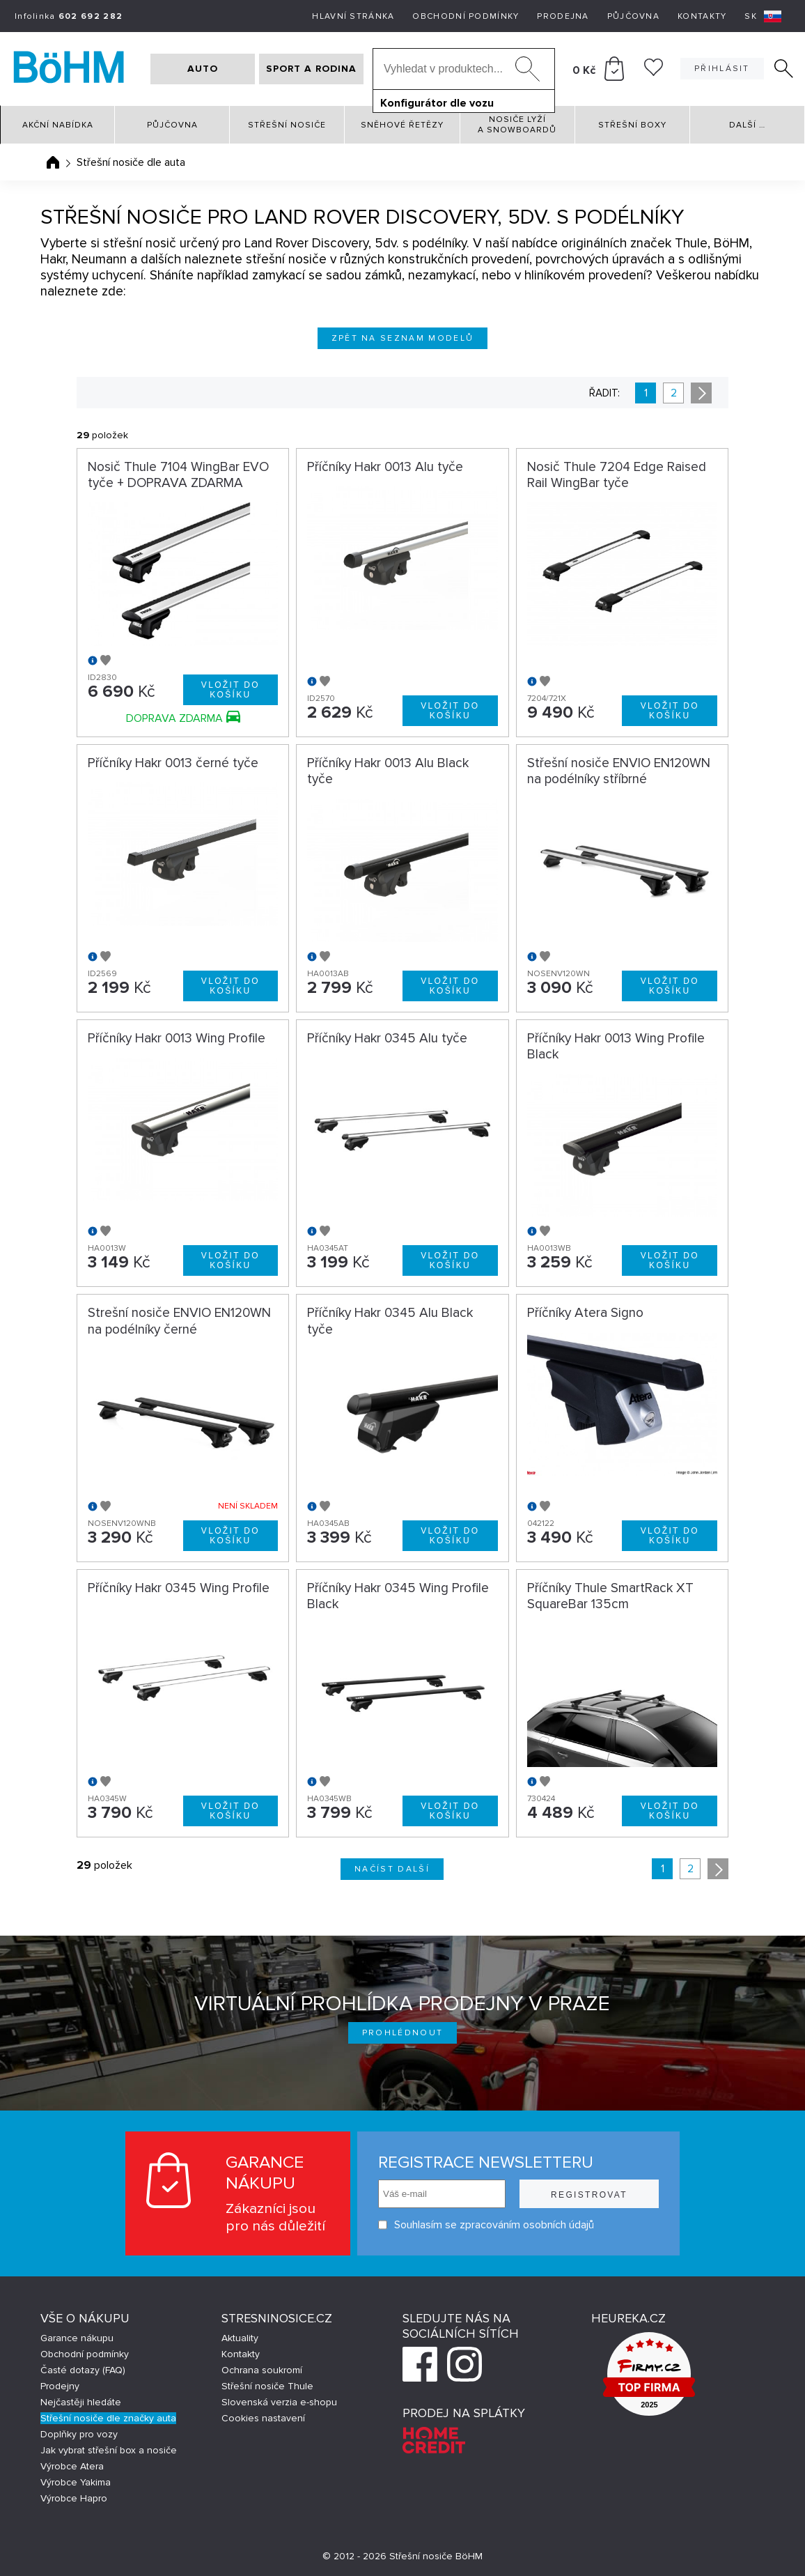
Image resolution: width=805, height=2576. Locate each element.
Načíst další (392, 1869)
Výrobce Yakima (75, 2482)
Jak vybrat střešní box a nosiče (108, 2450)
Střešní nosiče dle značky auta (108, 2418)
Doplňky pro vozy (79, 2434)
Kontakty (702, 16)
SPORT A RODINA (311, 69)
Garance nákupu (77, 2338)
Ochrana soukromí (261, 2370)
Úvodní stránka (53, 162)
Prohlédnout (403, 2033)
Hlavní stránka (353, 16)
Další (747, 125)
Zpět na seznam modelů (402, 338)
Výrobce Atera (72, 2466)
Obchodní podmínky (465, 16)
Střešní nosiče (287, 125)
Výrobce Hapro (73, 2498)
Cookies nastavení (263, 2418)
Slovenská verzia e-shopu (279, 2402)
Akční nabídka (57, 125)
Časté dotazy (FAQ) (82, 2370)
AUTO (202, 69)
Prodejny (59, 2386)
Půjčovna (633, 16)
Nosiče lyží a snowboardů (517, 124)
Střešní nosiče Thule (267, 2386)
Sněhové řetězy (402, 125)
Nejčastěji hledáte (80, 2402)
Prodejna (562, 16)
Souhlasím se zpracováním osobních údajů (486, 2225)
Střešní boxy (632, 125)
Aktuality (239, 2338)
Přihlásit (722, 68)
